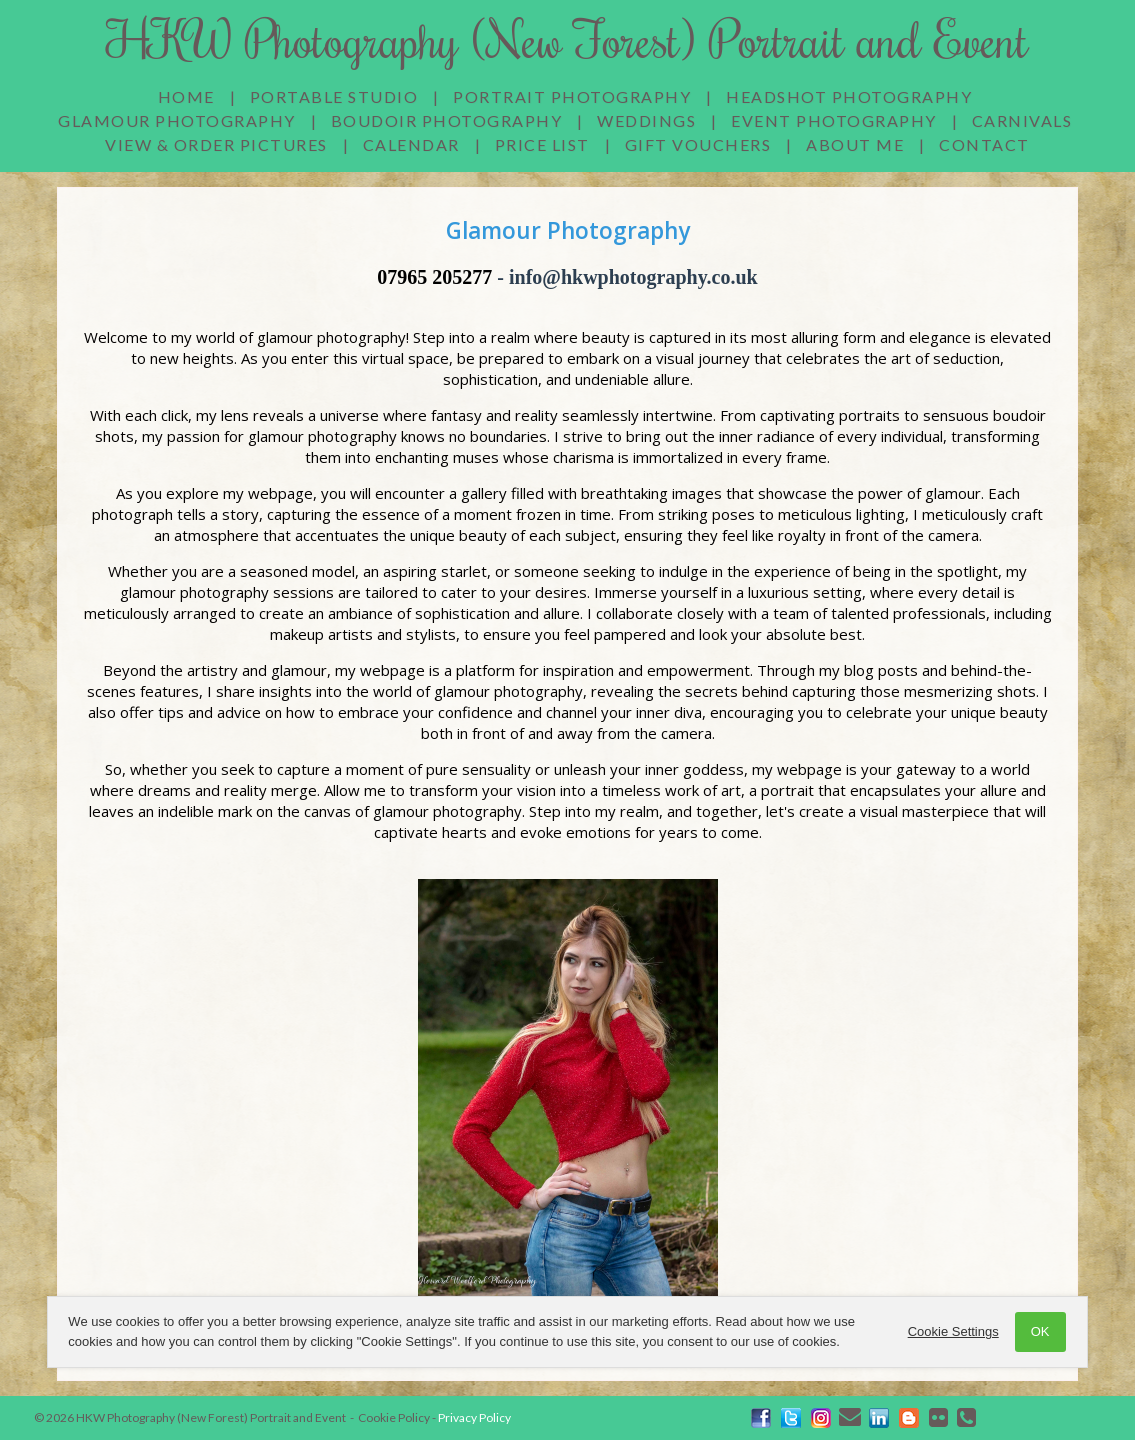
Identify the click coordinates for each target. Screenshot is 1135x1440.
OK (1040, 1331)
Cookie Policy (394, 1417)
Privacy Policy (474, 1417)
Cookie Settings (953, 1331)
